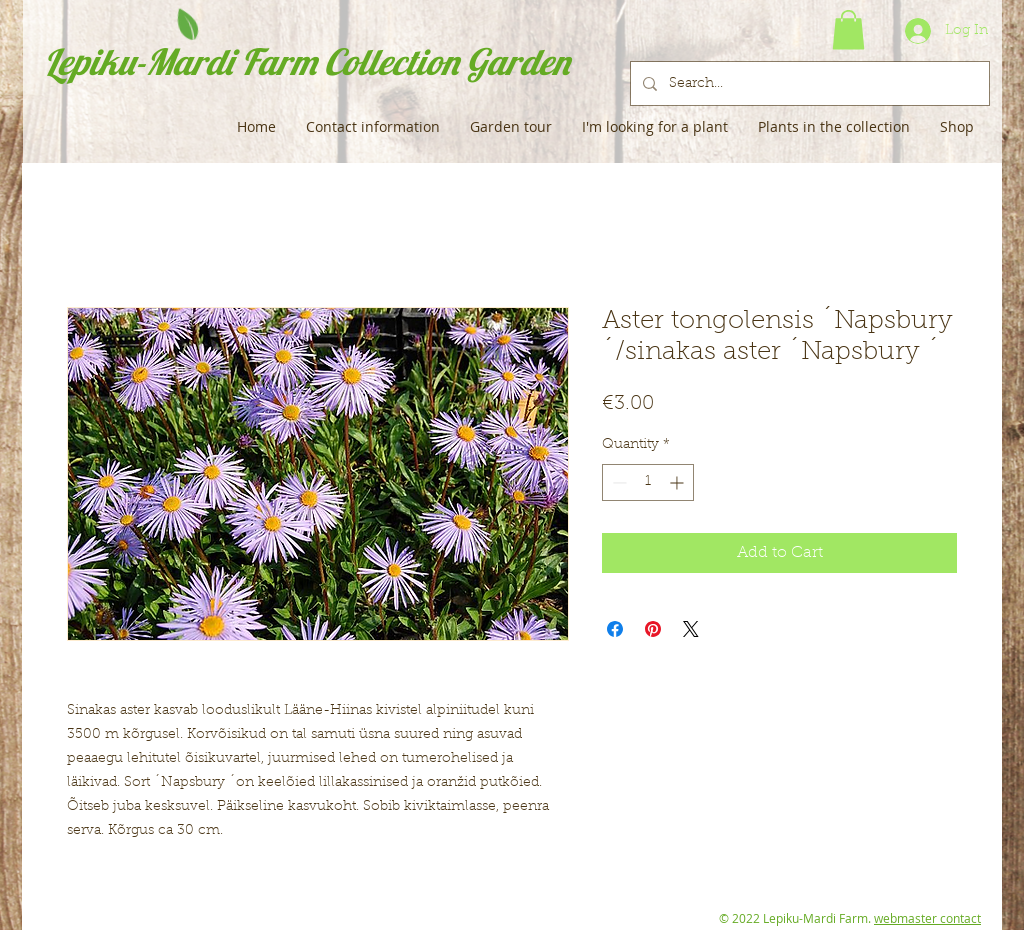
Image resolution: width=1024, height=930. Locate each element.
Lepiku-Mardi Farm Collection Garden (306, 61)
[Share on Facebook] (615, 629)
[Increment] (678, 482)
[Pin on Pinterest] (653, 629)
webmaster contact (927, 918)
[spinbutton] (648, 482)
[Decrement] (617, 482)
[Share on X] (691, 629)
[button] (848, 29)
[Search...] (808, 83)
